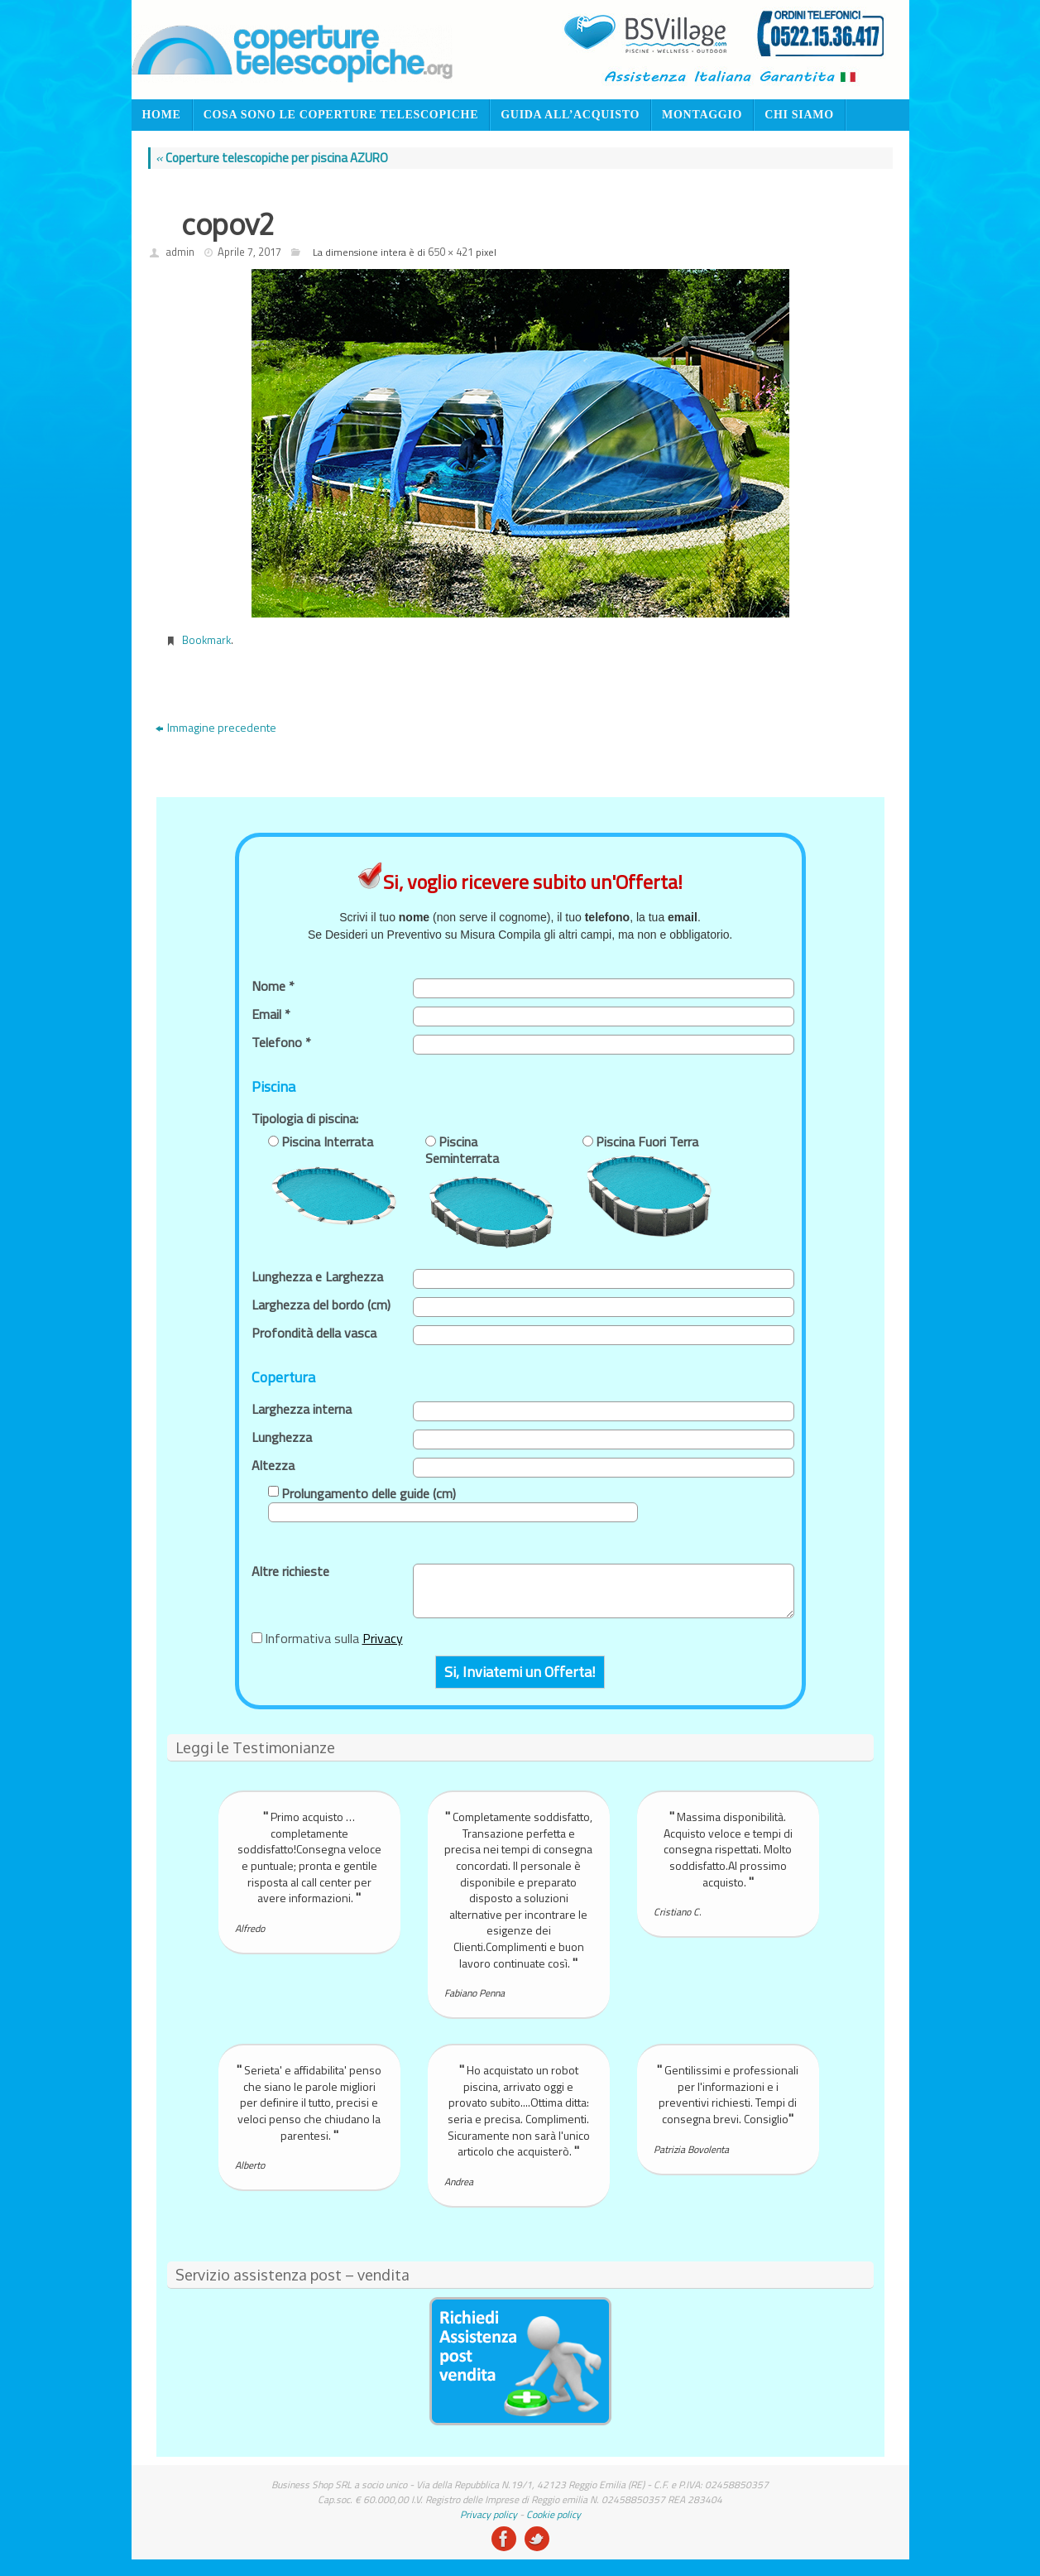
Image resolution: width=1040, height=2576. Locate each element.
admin (179, 251)
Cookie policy (553, 2514)
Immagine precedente (216, 727)
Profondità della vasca (314, 1332)
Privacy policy (488, 2514)
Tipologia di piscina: (305, 1118)
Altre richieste (290, 1571)
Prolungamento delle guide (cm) (368, 1493)
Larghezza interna (302, 1408)
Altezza (273, 1465)
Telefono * (281, 1042)
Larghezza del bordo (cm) (321, 1304)
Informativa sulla (334, 1638)
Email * (271, 1014)
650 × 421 (450, 251)
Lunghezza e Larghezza (317, 1276)
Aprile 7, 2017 (249, 251)
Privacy (382, 1638)
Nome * (273, 985)
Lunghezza (282, 1437)
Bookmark (206, 640)
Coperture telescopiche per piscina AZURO (272, 157)
